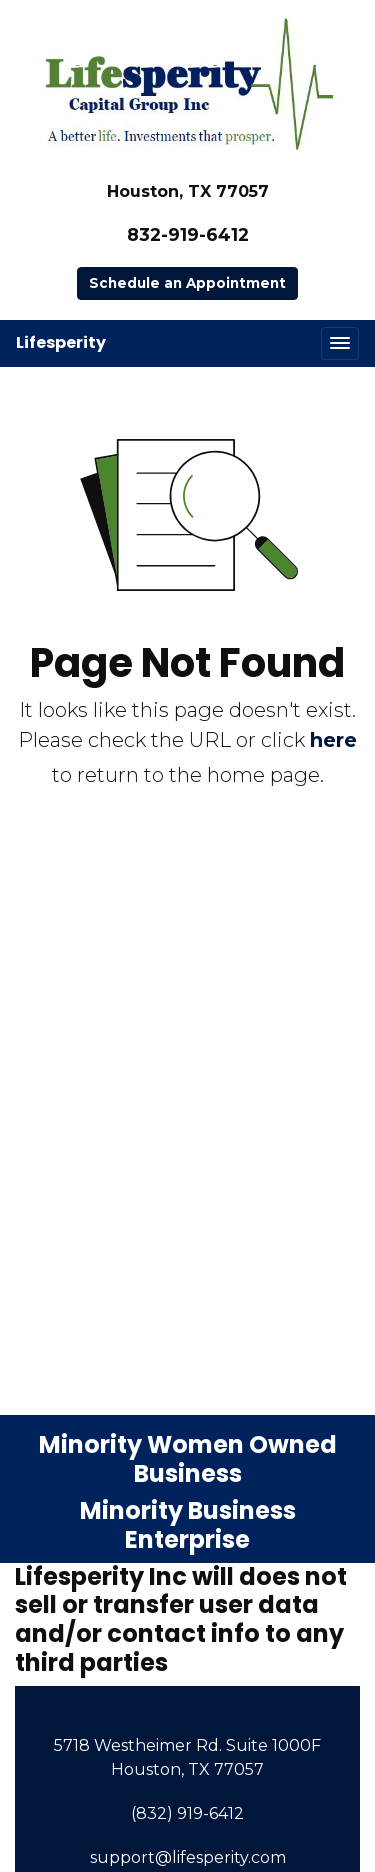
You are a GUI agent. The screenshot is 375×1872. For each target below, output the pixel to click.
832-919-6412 (188, 234)
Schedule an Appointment (187, 283)
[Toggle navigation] (340, 343)
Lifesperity (61, 342)
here (333, 740)
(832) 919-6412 (187, 1813)
